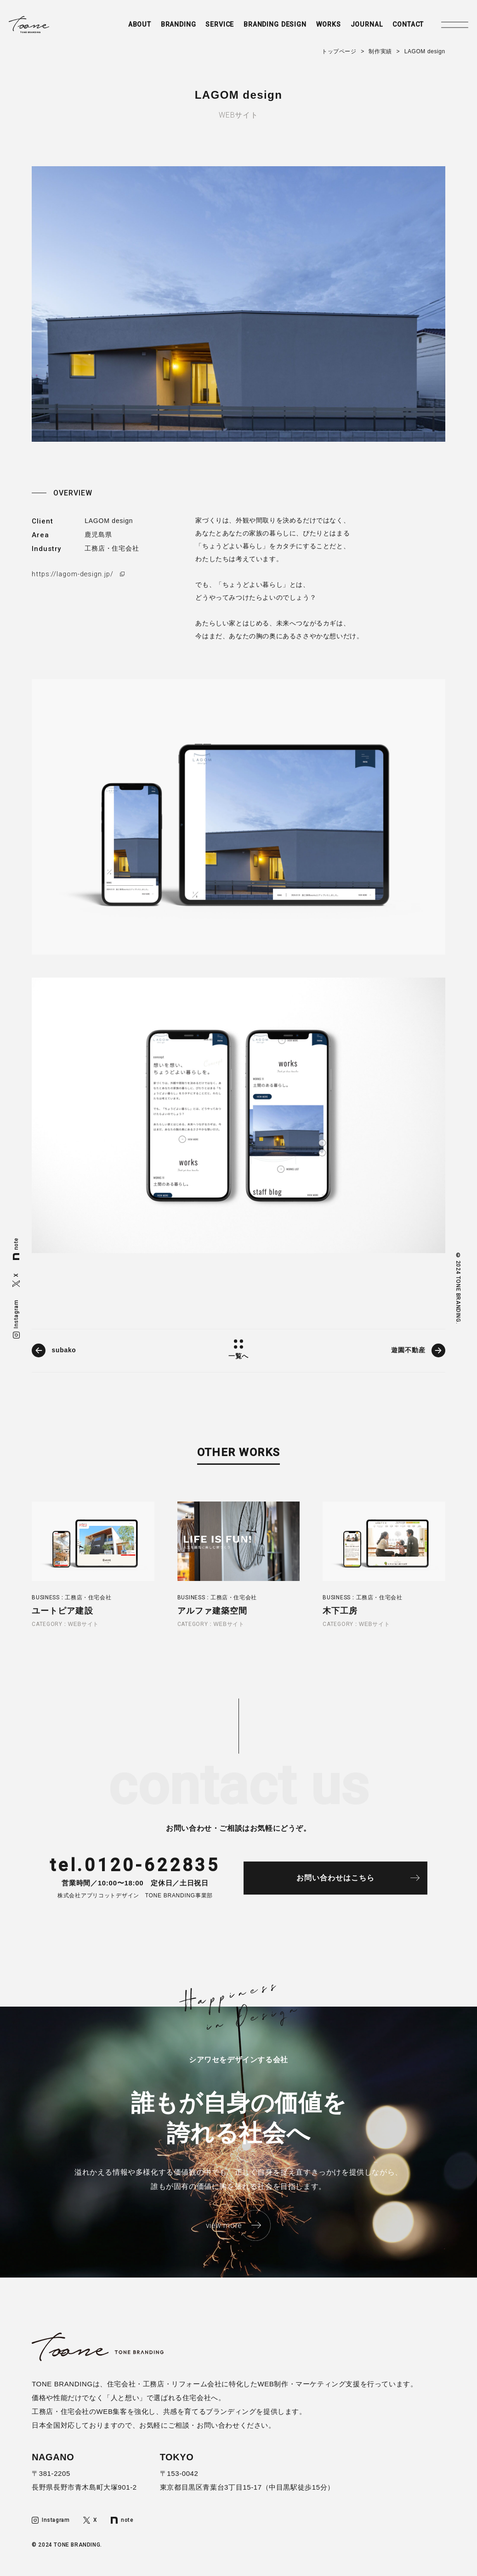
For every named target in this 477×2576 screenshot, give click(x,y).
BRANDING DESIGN (263, 26)
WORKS (319, 26)
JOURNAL (358, 26)
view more (223, 2227)
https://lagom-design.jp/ (74, 574)
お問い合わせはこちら (340, 1880)
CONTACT (403, 26)
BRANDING (160, 26)
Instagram (15, 1319)
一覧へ (238, 1356)
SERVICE (204, 26)
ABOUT (118, 26)
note (15, 1248)
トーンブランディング (36, 26)
